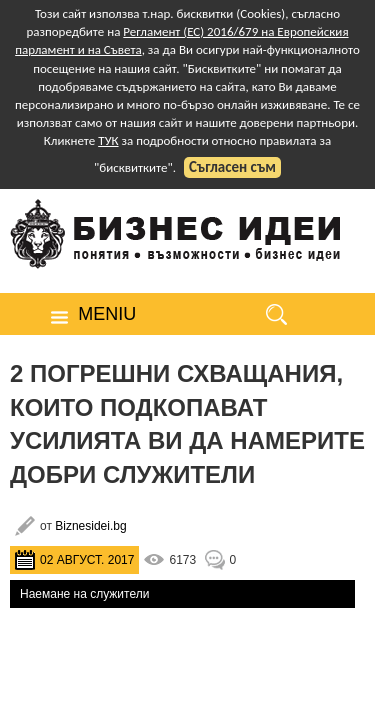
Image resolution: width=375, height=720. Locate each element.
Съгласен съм (232, 167)
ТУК (108, 140)
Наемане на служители (84, 594)
